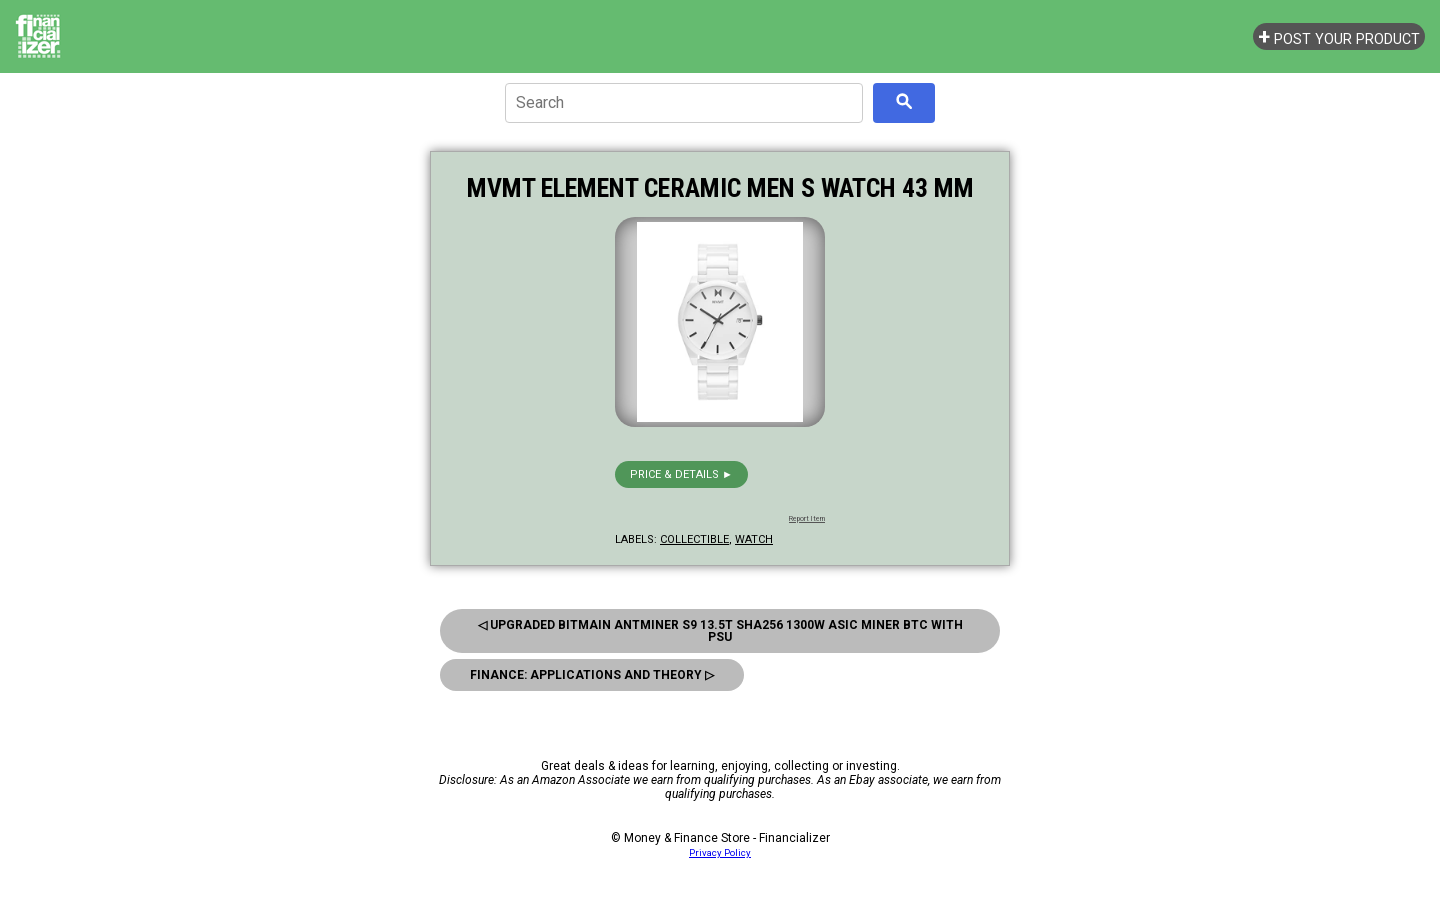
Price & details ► (681, 474)
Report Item (807, 519)
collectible (694, 539)
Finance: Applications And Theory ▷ (592, 675)
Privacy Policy (720, 852)
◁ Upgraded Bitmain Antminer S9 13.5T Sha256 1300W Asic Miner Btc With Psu (720, 631)
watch (754, 539)
